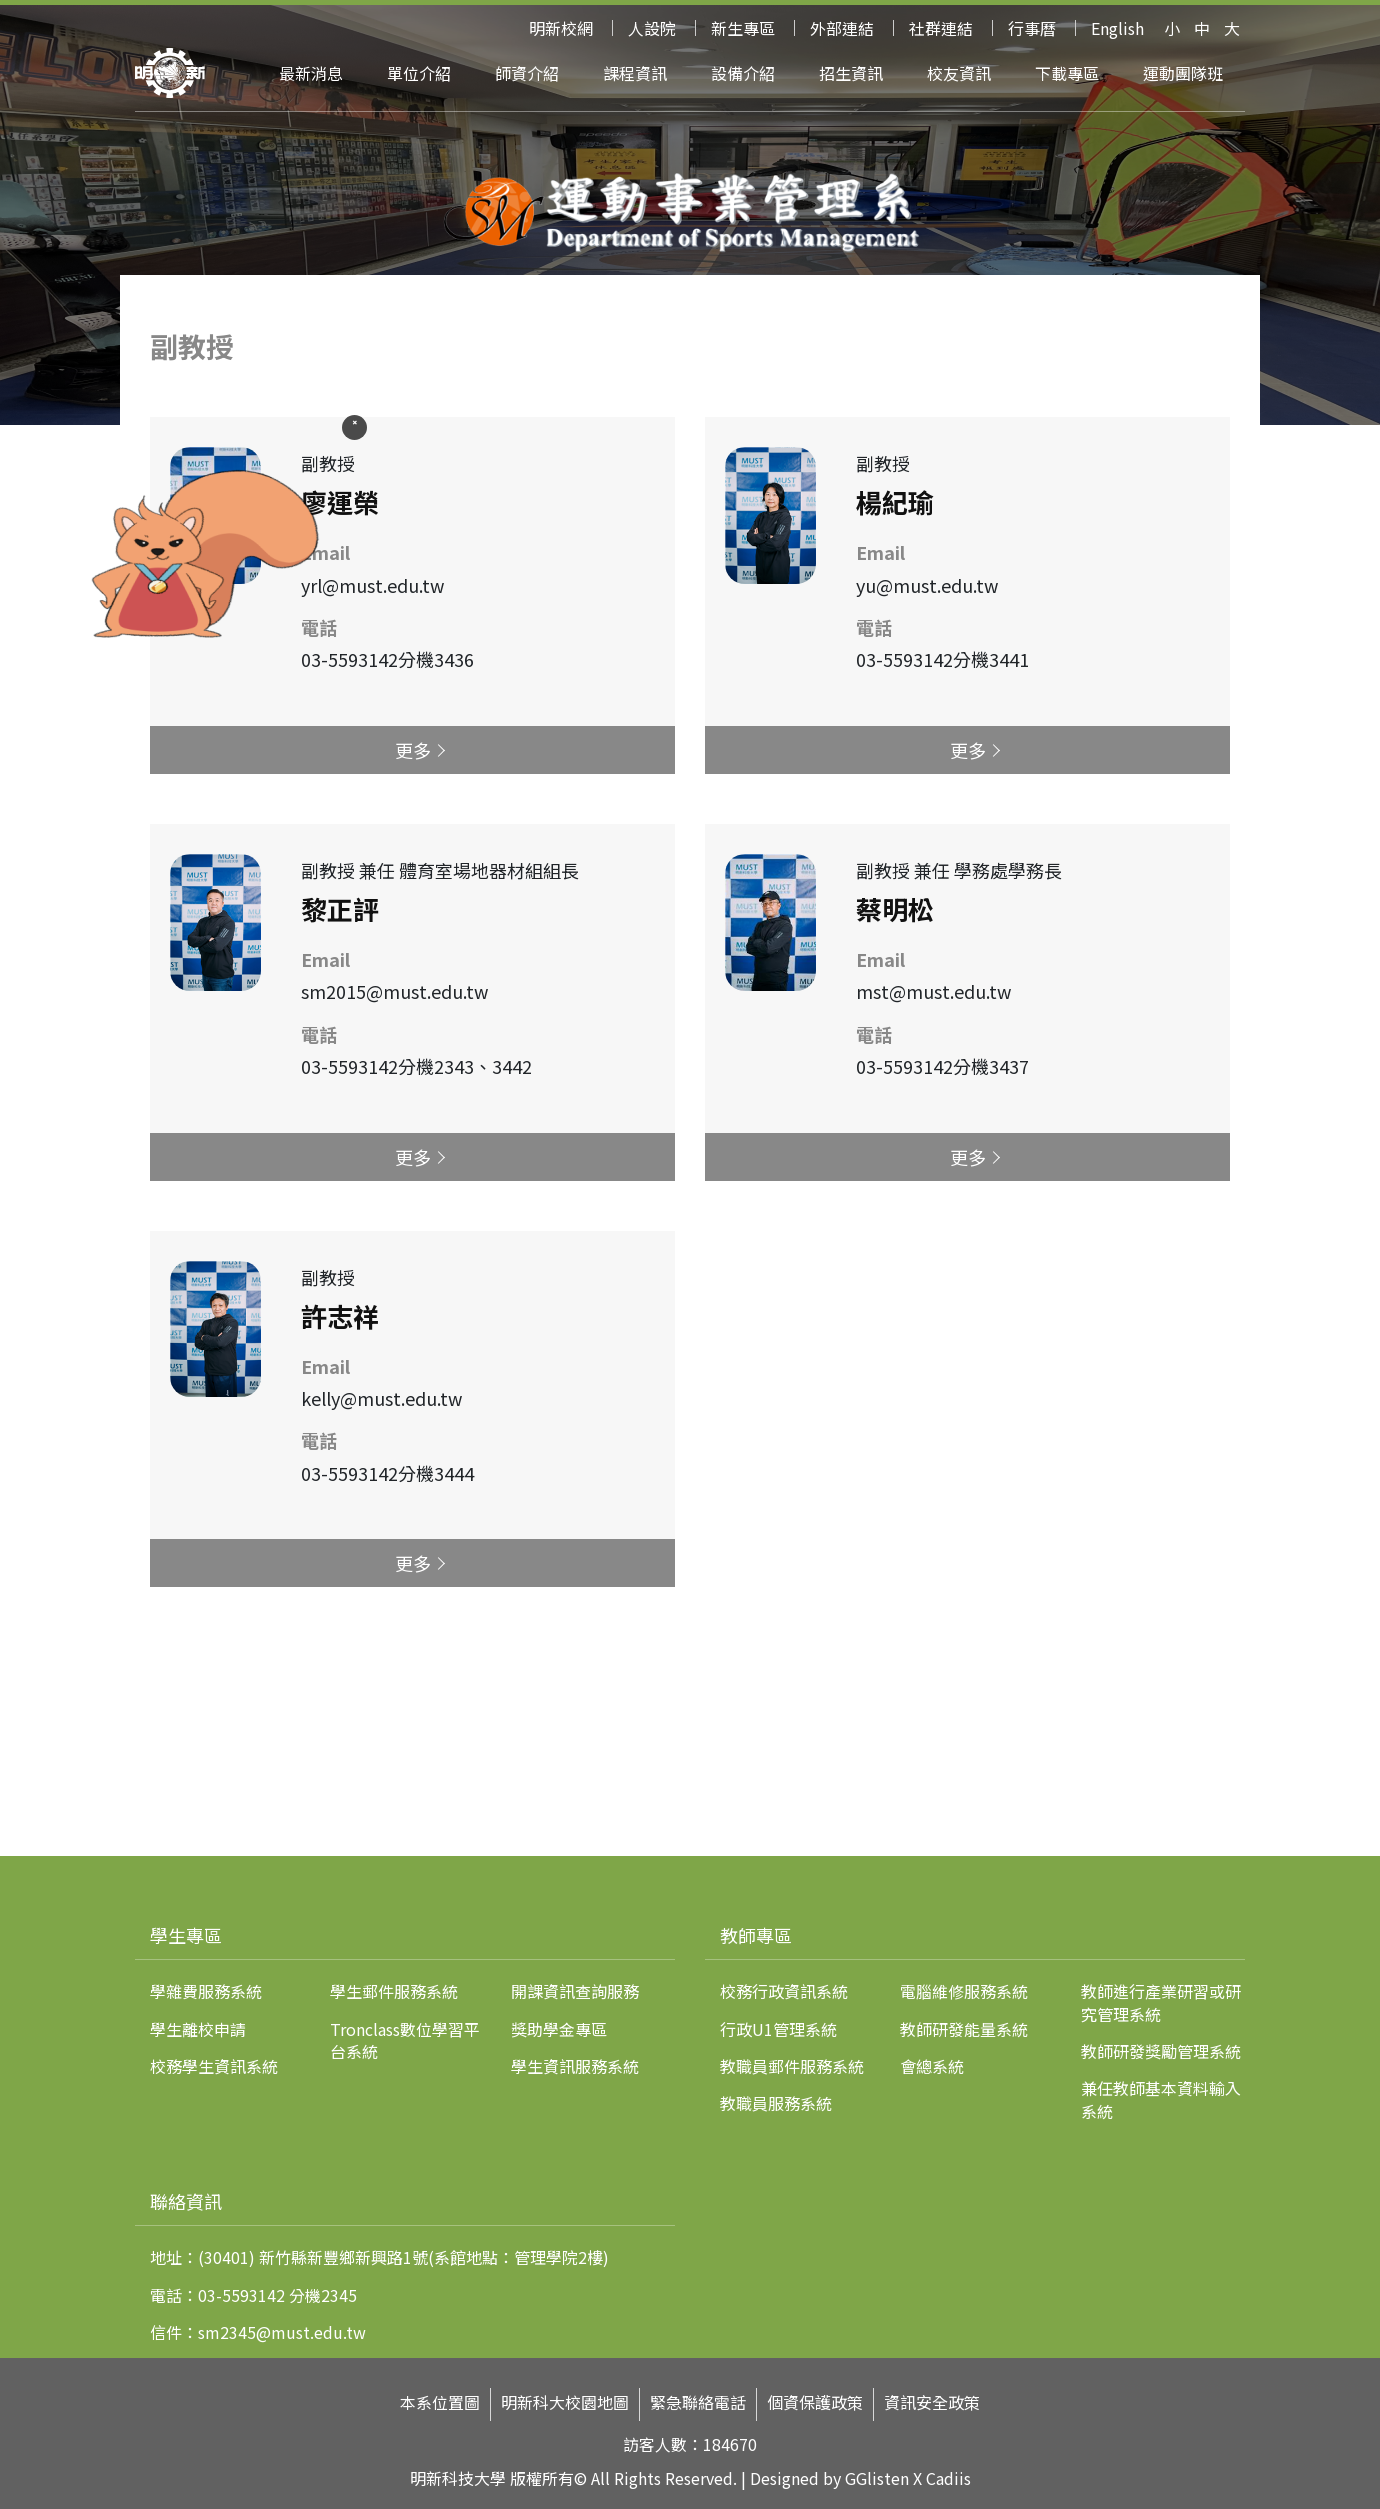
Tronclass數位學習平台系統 (405, 2040)
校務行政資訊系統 (784, 1991)
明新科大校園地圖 (565, 2402)
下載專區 (1067, 73)
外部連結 (842, 28)
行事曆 (1032, 28)
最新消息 (311, 73)
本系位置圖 (440, 2402)
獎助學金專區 (559, 2029)
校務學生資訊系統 (214, 2066)
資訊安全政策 (932, 2402)
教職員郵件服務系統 (792, 2066)
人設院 (652, 28)
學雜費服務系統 (206, 1991)
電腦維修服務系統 (964, 1991)
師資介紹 (527, 73)
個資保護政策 (815, 2402)
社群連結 (941, 28)
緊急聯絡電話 (698, 2402)
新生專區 (743, 28)
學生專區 (186, 1935)
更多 (413, 750)
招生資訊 (851, 73)
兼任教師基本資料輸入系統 (1161, 2099)
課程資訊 (635, 73)
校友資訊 (959, 73)
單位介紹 (419, 73)
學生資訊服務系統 (575, 2066)
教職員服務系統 (776, 2103)
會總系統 (932, 2066)
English (1117, 28)
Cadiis (948, 2478)
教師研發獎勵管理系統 (1161, 2051)
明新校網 (561, 28)
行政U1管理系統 (778, 2029)
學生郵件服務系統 (394, 1991)
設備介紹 (743, 73)
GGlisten (877, 2478)
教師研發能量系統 (964, 2029)
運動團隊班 (1183, 73)
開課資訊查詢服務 (575, 1991)
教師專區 (756, 1935)
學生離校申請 (198, 2029)
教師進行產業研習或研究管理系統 (1161, 2002)
